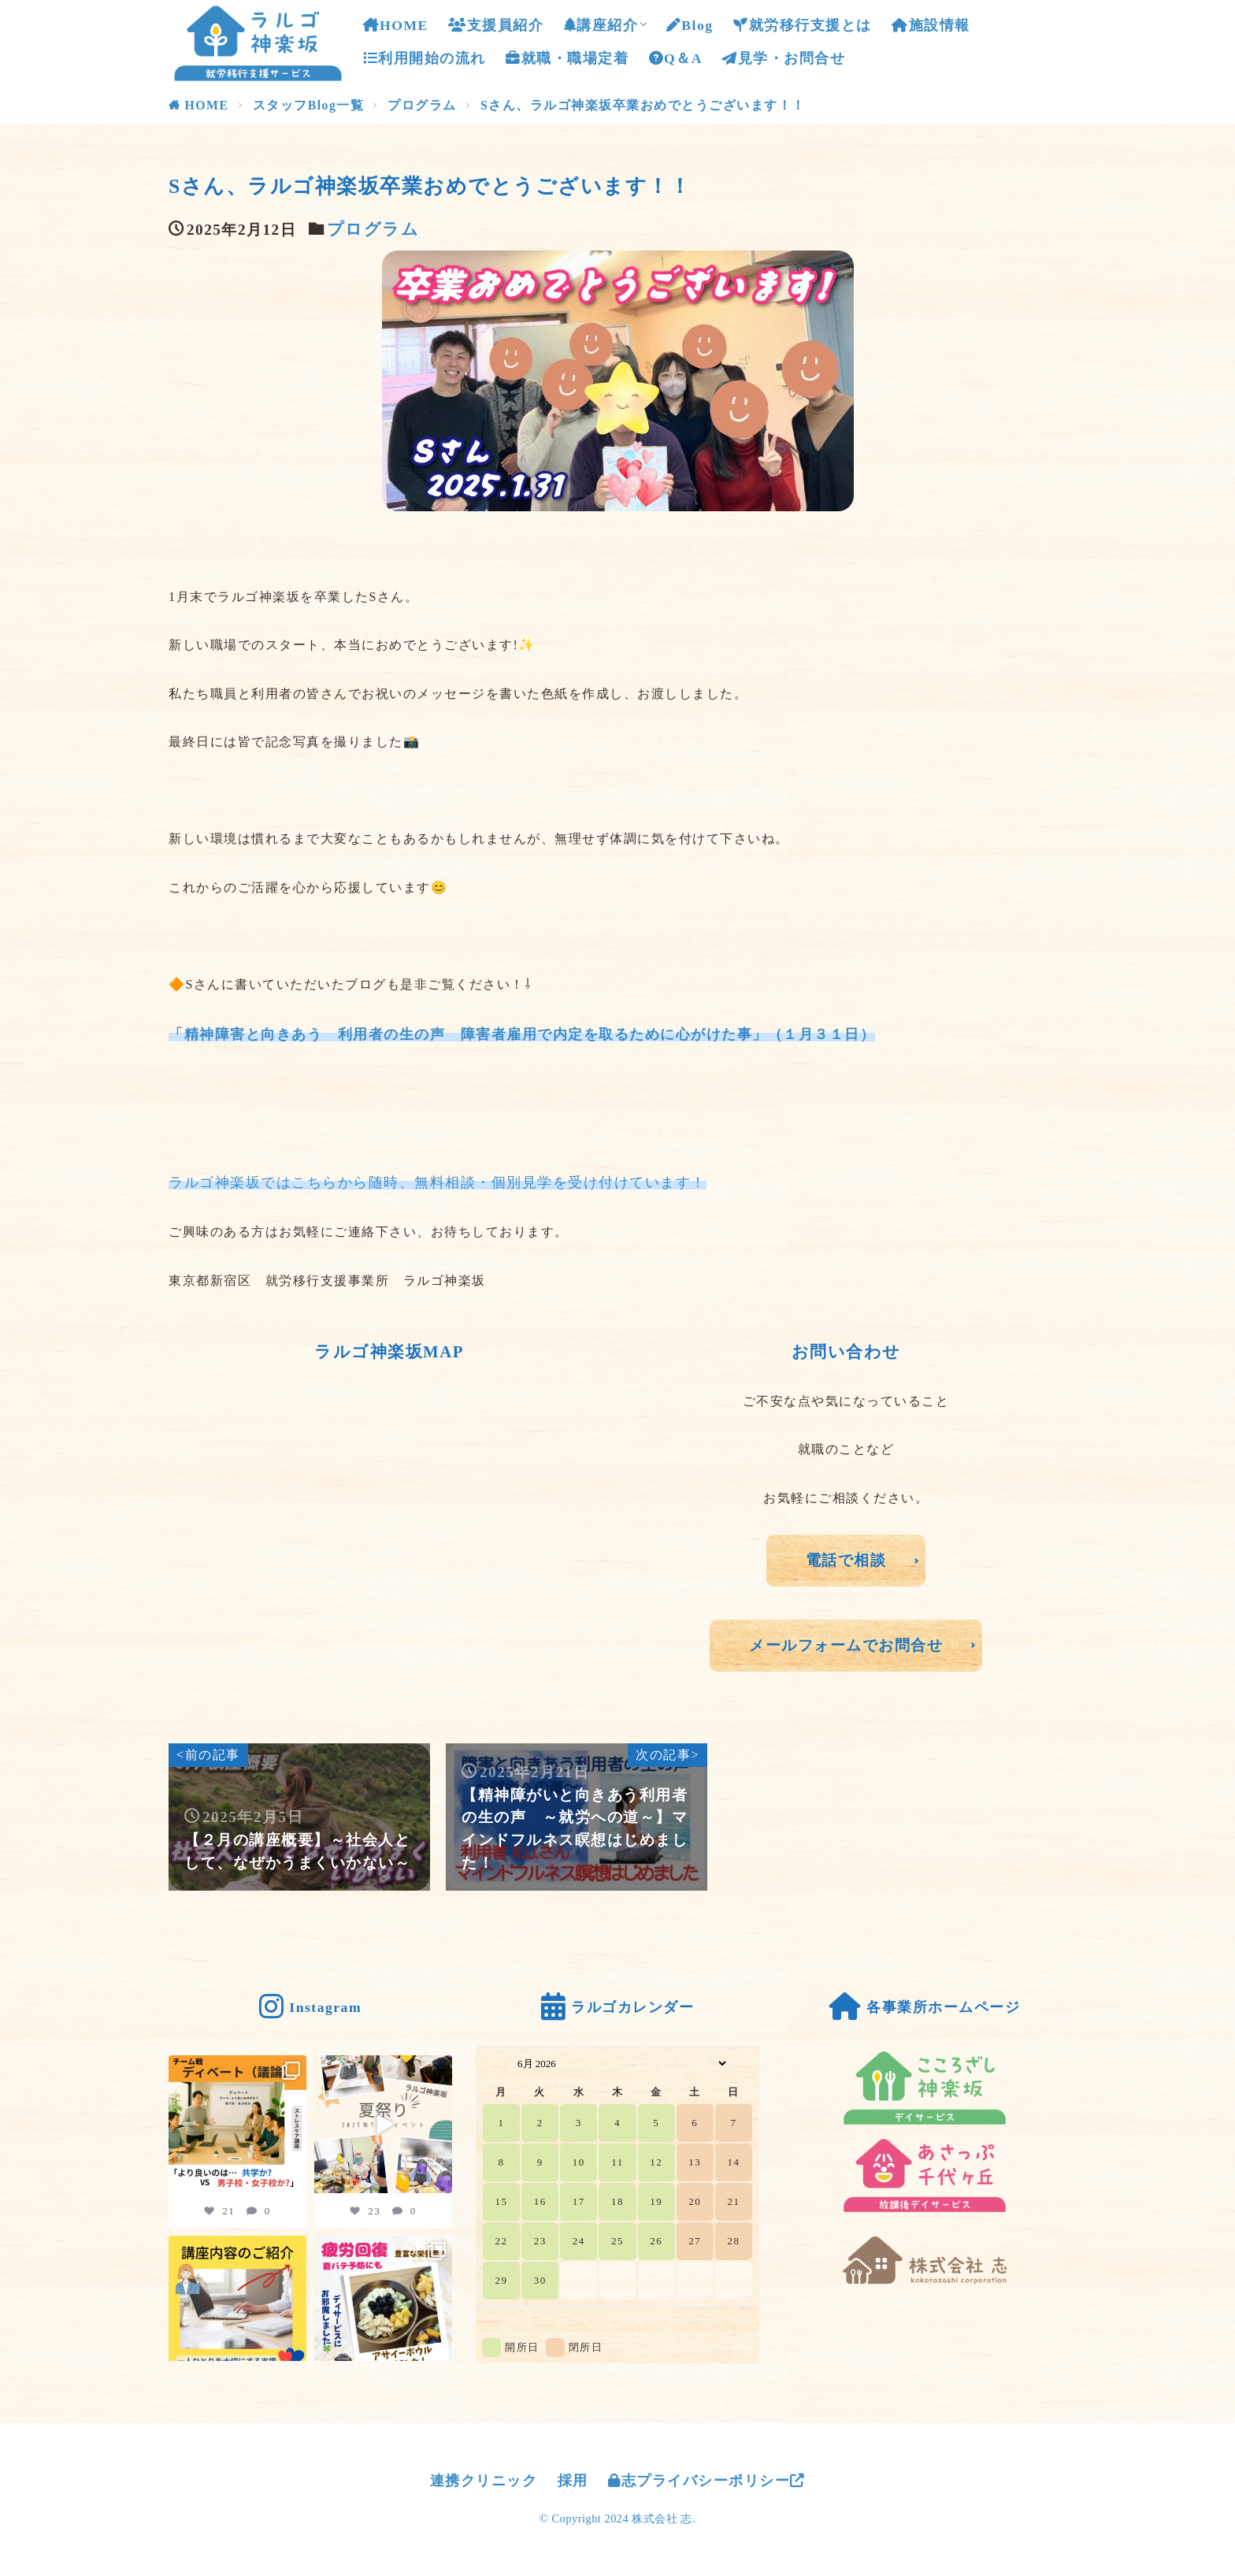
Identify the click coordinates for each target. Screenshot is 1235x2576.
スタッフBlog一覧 (309, 105)
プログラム (422, 105)
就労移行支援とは (802, 25)
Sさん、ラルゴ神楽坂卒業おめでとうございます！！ (643, 105)
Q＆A (676, 58)
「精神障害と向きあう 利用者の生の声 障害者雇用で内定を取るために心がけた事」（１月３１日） (522, 1034)
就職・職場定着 (567, 58)
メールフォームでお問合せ (846, 1645)
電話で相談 (846, 1560)
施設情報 (931, 25)
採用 (573, 2481)
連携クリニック (484, 2481)
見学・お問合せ (784, 54)
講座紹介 (601, 25)
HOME (395, 25)
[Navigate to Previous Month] (493, 2063)
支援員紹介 (495, 25)
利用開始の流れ (424, 58)
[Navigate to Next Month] (742, 2063)
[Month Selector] (617, 2063)
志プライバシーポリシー (707, 2481)
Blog (690, 25)
